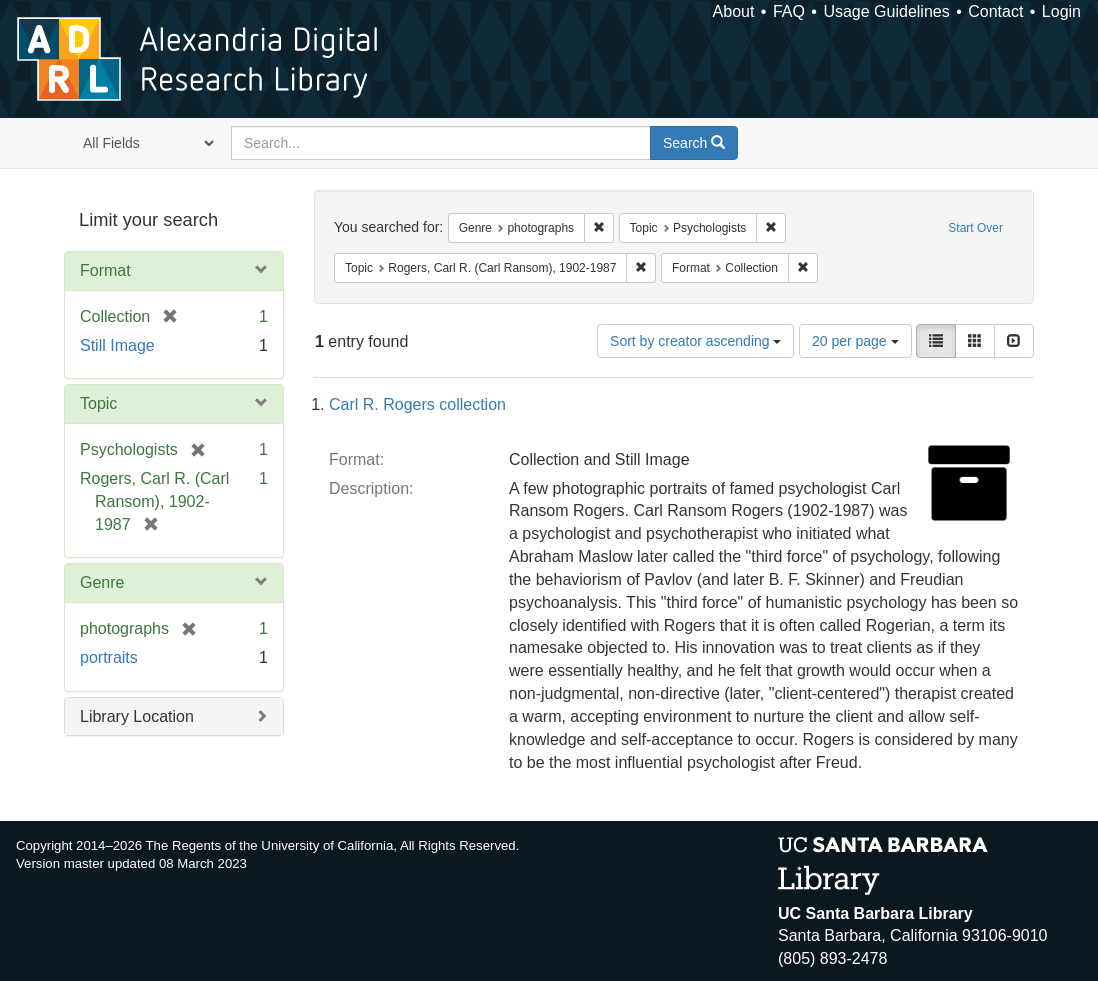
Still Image (117, 345)
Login (1061, 11)
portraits (109, 657)
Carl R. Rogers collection (417, 404)
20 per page (855, 341)
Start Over (975, 228)
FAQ (789, 11)
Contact (995, 11)
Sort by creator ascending (695, 341)
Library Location (137, 716)
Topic (98, 403)
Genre (102, 582)
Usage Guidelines (886, 11)
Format (105, 270)
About (734, 11)
